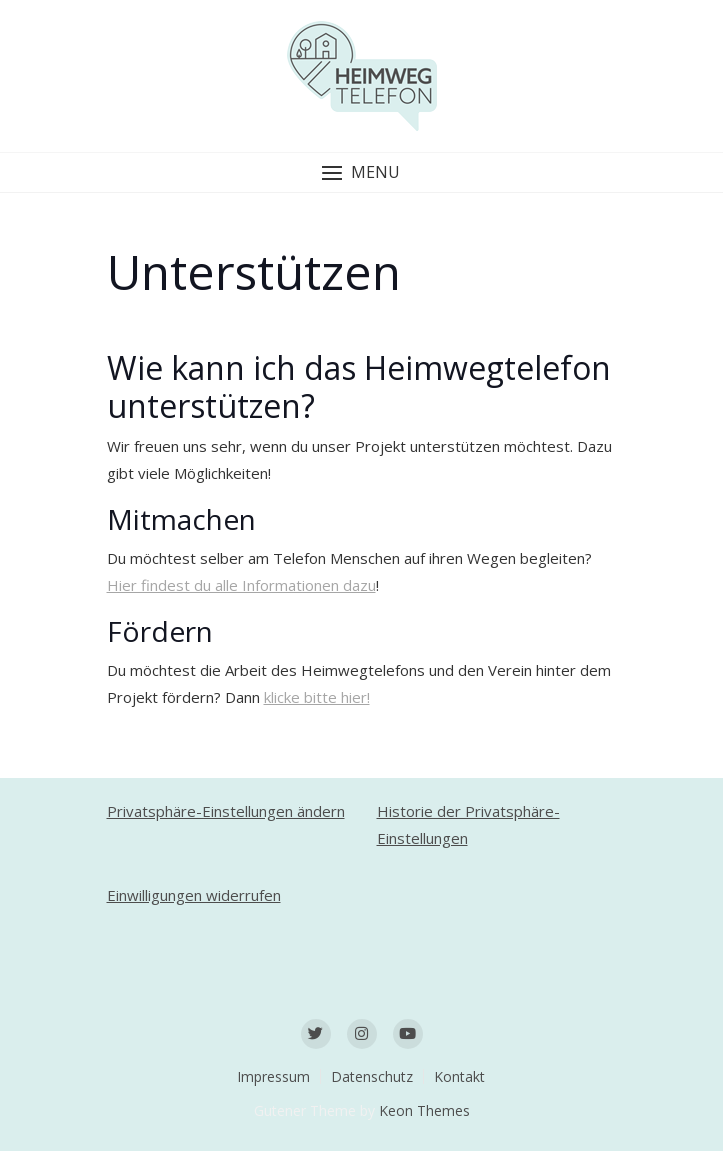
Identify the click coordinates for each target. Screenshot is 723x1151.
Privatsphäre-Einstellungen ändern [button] (226, 811)
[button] (361, 172)
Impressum (273, 1076)
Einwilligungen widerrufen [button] (194, 895)
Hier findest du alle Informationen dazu (241, 585)
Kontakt (459, 1076)
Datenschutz (372, 1076)
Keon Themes (424, 1110)
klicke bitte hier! (317, 697)
